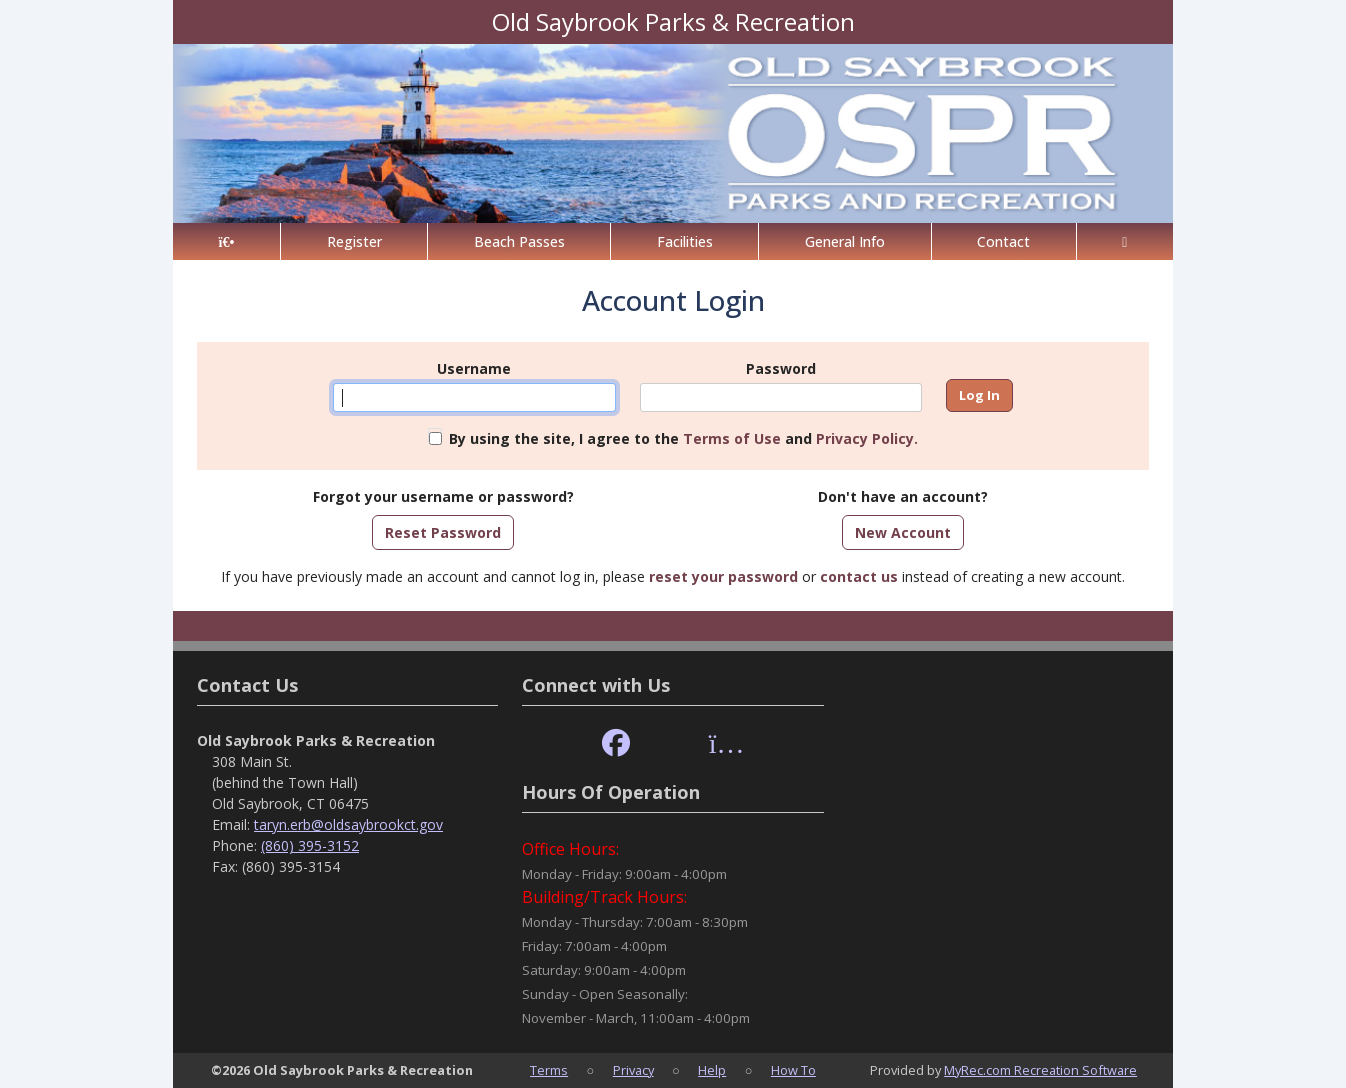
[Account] (1125, 241)
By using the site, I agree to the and (683, 438)
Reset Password (443, 532)
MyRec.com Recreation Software (1040, 1070)
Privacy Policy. (867, 438)
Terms (549, 1070)
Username (474, 368)
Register (354, 241)
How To (793, 1070)
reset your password (723, 576)
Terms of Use (732, 438)
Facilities (685, 241)
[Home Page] (226, 241)
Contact (1003, 241)
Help (712, 1070)
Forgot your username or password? (443, 496)
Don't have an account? (903, 496)
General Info (845, 241)
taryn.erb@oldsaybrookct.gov (348, 824)
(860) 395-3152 (310, 845)
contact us (859, 576)
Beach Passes (519, 241)
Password (781, 368)
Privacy (633, 1070)
